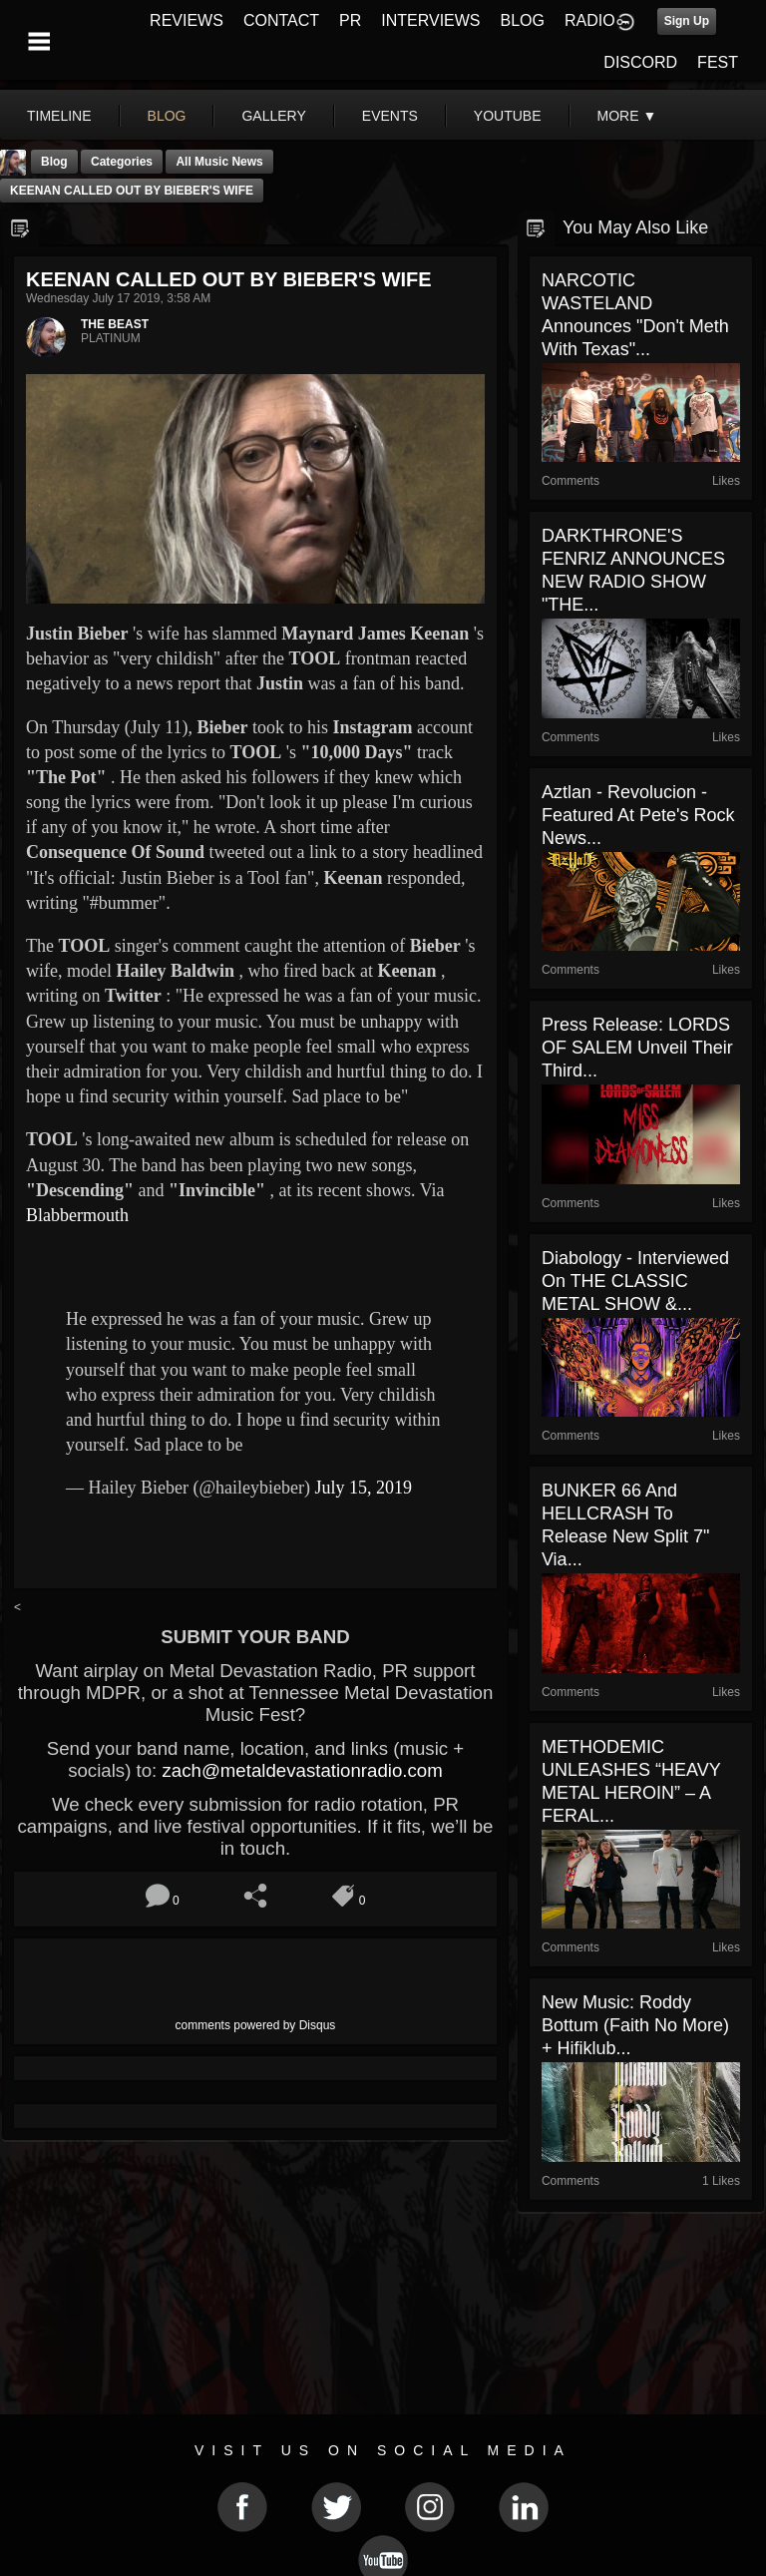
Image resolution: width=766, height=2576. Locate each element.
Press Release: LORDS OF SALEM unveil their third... (637, 1047)
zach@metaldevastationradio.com (302, 1770)
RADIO (590, 20)
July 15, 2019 (363, 1488)
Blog (54, 162)
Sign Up (686, 21)
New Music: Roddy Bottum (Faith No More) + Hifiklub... (635, 2025)
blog (167, 116)
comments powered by (256, 2025)
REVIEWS (186, 20)
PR (350, 20)
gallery (273, 116)
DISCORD (640, 62)
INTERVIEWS (430, 20)
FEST (717, 62)
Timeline (59, 116)
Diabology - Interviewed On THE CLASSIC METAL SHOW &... (635, 1281)
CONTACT (281, 20)
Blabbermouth (77, 1215)
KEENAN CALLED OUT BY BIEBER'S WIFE (131, 191)
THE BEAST (115, 324)
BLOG (523, 20)
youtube (508, 116)
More (627, 116)
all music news (219, 162)
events (390, 116)
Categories (122, 162)
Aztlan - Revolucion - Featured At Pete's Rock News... (638, 815)
